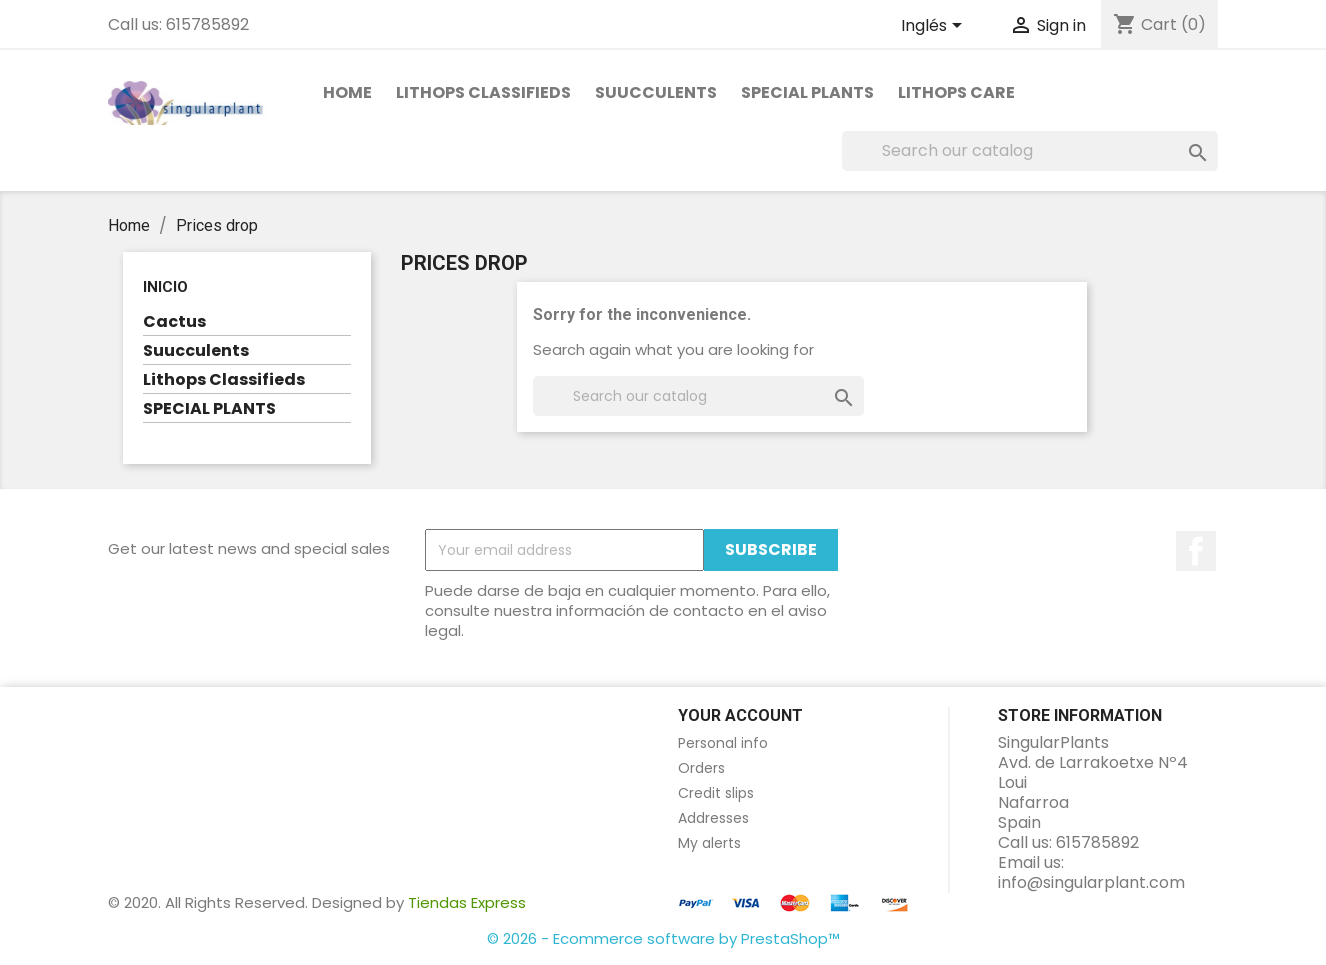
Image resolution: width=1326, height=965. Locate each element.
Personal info (723, 743)
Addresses (713, 818)
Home (347, 92)
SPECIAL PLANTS (807, 92)
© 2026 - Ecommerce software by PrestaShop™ (663, 938)
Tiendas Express (467, 902)
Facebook (1196, 551)
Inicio (165, 287)
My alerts (709, 843)
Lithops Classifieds (483, 92)
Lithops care (956, 92)
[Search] (1030, 151)
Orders (701, 768)
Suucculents (656, 92)
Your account (740, 715)
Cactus (174, 322)
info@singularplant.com (1091, 882)
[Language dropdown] (935, 27)
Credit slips (716, 793)
